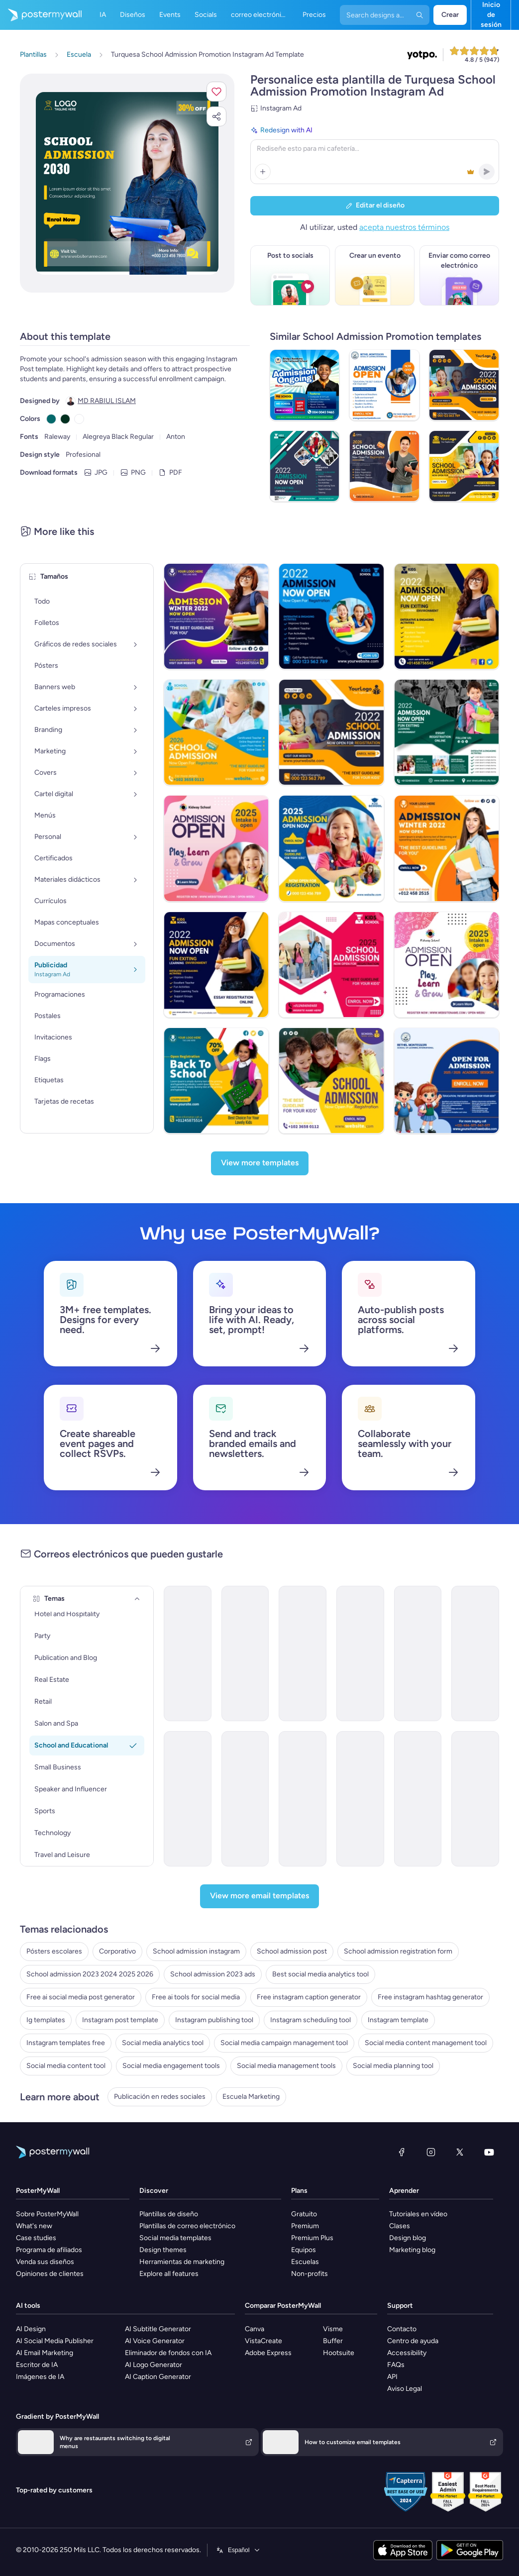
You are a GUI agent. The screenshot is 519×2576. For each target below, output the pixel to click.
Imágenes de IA (40, 2376)
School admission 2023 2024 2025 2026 (89, 1974)
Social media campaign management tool (284, 2043)
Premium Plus (312, 2238)
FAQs (396, 2365)
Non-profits (309, 2273)
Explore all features (169, 2273)
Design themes (163, 2250)
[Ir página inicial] (41, 15)
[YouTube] (489, 2152)
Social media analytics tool (163, 2043)
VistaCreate (263, 2341)
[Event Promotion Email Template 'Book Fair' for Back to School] (245, 1653)
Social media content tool (65, 2065)
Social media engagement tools (171, 2065)
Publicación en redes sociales (160, 2096)
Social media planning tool (393, 2065)
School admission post (292, 1951)
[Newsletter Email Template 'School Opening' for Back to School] (187, 1798)
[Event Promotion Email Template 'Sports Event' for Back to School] (302, 1653)
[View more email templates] (259, 1896)
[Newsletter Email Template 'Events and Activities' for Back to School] (302, 1798)
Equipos (303, 2250)
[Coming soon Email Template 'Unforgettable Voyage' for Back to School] (475, 1653)
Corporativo (117, 1951)
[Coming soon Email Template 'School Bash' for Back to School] (187, 1653)
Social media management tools (286, 2065)
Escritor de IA (37, 2365)
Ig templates (45, 2020)
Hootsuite (338, 2353)
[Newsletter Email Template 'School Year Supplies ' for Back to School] (245, 1798)
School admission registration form (398, 1951)
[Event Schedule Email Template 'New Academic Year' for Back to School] (418, 1798)
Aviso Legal (404, 2388)
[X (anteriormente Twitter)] (460, 2152)
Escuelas (305, 2262)
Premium (305, 2226)
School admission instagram (196, 1951)
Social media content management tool (426, 2043)
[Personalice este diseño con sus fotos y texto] (127, 183)
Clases (399, 2226)
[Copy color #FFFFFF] (79, 419)
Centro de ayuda (412, 2341)
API (392, 2376)
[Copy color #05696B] (51, 419)
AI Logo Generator (153, 2365)
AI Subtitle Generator (158, 2329)
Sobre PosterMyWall (47, 2214)
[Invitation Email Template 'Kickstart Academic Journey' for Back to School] (360, 1798)
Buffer (333, 2341)
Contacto (401, 2329)
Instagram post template (120, 2020)
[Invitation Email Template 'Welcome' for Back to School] (418, 1653)
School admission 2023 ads (212, 1974)
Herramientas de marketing (181, 2262)
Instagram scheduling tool (310, 2020)
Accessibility (406, 2353)
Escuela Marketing (251, 2096)
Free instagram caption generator (309, 1997)
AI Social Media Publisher (55, 2341)
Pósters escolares (54, 1951)
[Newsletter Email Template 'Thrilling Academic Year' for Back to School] (475, 1798)
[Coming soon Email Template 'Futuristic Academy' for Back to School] (360, 1653)
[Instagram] (431, 2152)
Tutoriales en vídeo (418, 2214)
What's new (34, 2226)
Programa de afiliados (49, 2250)
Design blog (407, 2238)
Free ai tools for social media (196, 1997)
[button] (216, 92)
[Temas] (137, 1599)
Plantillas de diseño (168, 2214)
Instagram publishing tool (214, 2020)
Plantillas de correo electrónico (187, 2226)
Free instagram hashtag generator (430, 1997)
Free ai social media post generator (80, 1997)
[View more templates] (260, 1163)
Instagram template (398, 2020)
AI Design (31, 2329)
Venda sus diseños (45, 2262)
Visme (333, 2329)
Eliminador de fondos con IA (168, 2353)
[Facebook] (402, 2152)
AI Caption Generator (158, 2376)
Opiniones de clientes (50, 2273)
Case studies (36, 2238)
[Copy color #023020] (65, 419)
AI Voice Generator (155, 2341)
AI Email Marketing (44, 2353)
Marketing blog (412, 2250)
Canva (254, 2329)
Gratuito (304, 2214)
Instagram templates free (65, 2043)
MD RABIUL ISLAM (107, 401)
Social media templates (175, 2238)
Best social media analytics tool (320, 1974)
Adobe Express (268, 2353)
